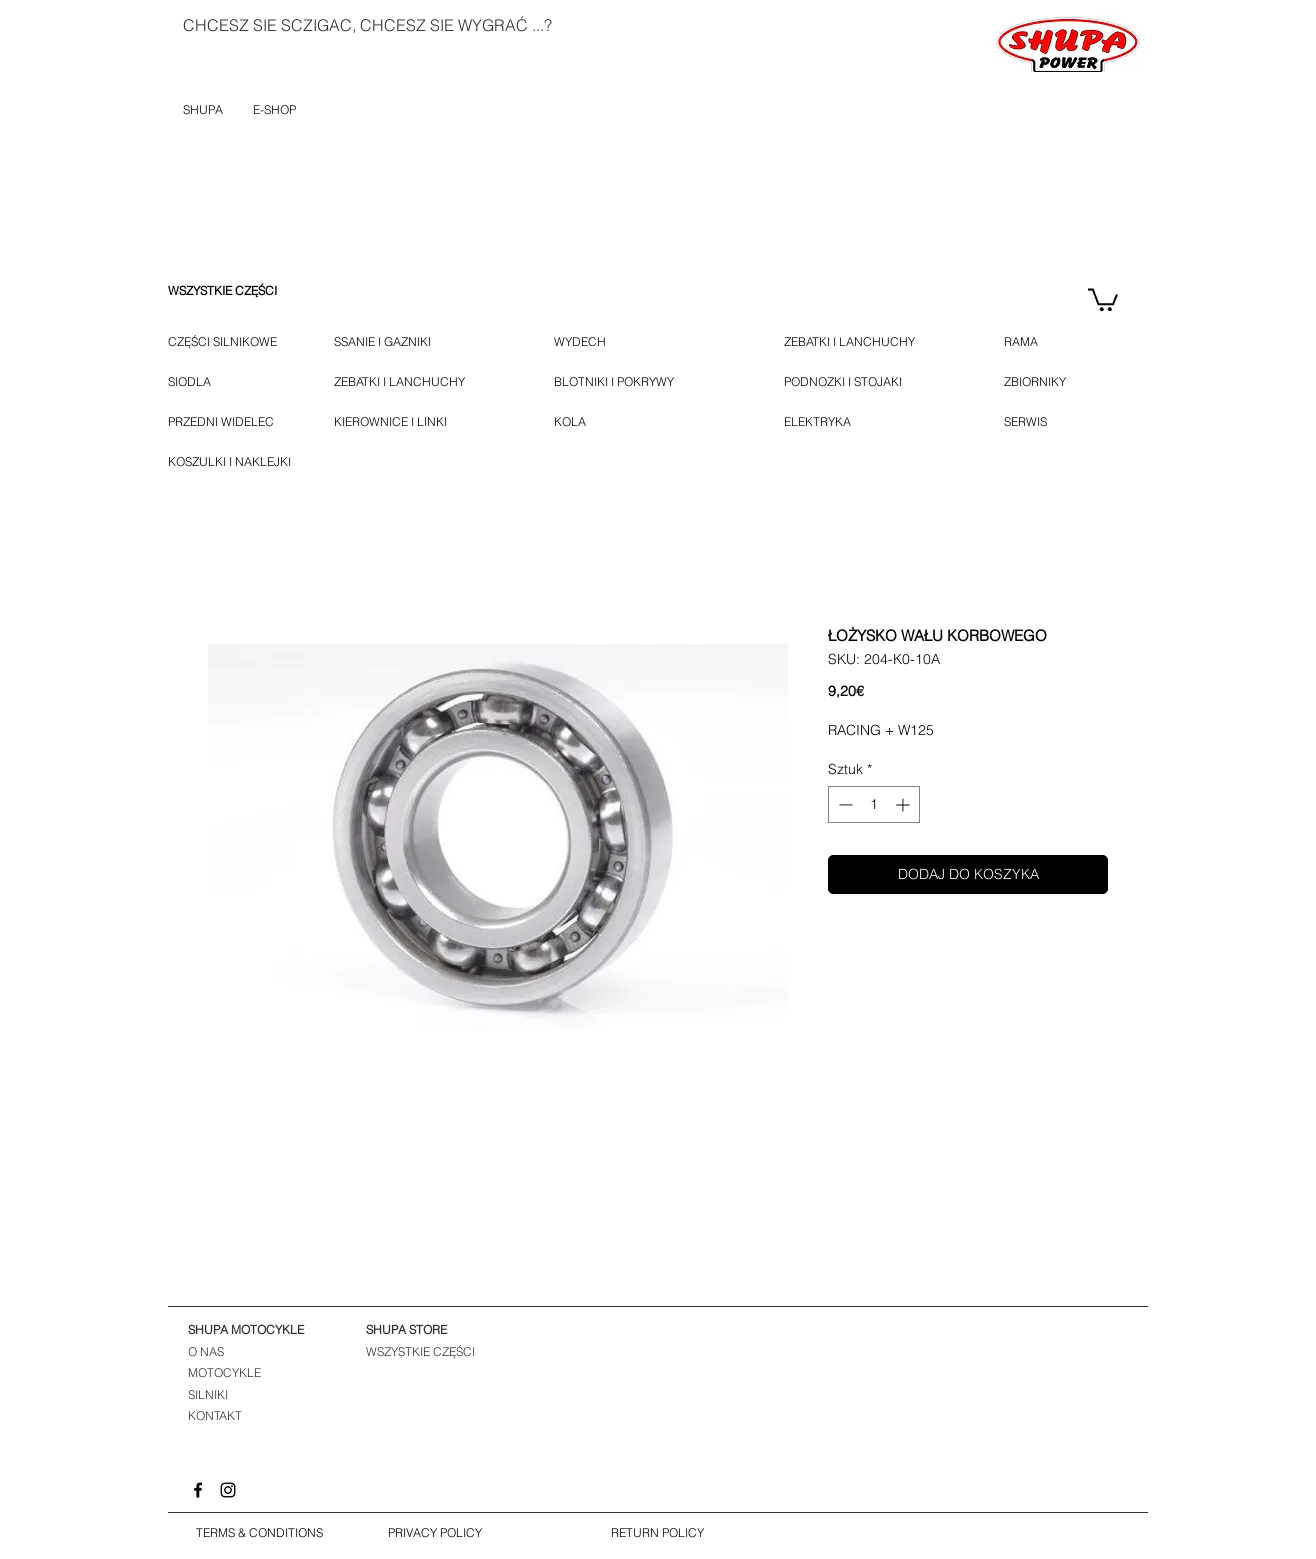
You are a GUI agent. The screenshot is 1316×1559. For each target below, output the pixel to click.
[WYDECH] (585, 342)
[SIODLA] (189, 382)
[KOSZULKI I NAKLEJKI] (236, 462)
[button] (1103, 298)
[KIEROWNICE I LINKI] (416, 422)
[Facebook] (198, 1490)
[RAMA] (1032, 342)
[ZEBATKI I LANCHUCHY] (399, 382)
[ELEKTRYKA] (817, 422)
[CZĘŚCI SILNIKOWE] (223, 342)
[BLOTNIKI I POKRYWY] (641, 382)
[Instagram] (228, 1490)
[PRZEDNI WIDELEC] (221, 422)
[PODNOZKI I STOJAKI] (866, 382)
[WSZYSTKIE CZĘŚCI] (223, 291)
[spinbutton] (874, 804)
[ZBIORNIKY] (1035, 382)
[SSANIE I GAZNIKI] (410, 342)
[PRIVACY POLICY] (434, 1534)
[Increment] (904, 804)
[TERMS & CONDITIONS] (259, 1534)
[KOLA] (582, 422)
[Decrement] (843, 804)
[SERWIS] (1028, 422)
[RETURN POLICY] (657, 1534)
